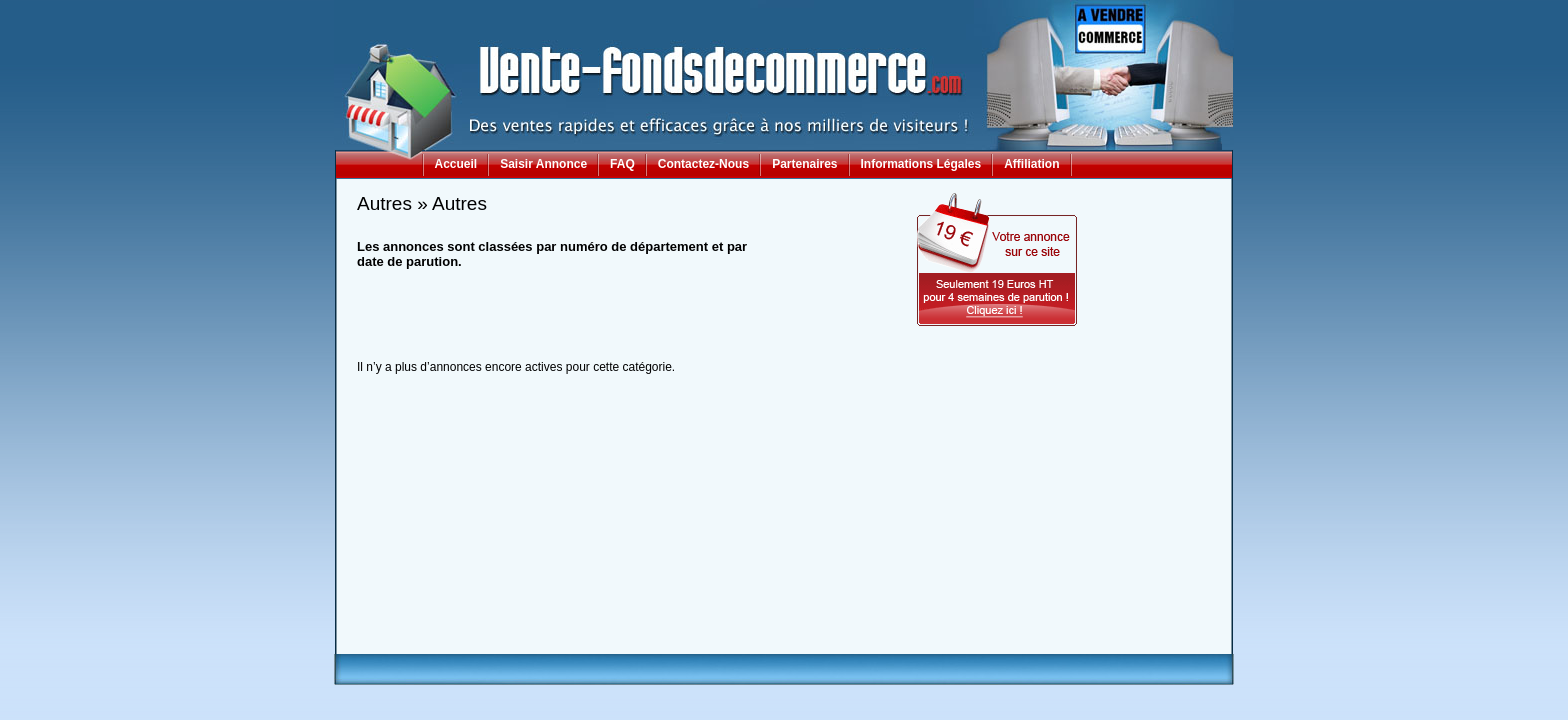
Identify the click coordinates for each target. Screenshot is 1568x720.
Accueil (456, 164)
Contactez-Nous (703, 164)
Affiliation (1031, 164)
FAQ (622, 164)
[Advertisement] (784, 609)
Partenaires (804, 164)
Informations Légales (921, 164)
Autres (384, 203)
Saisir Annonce (543, 164)
